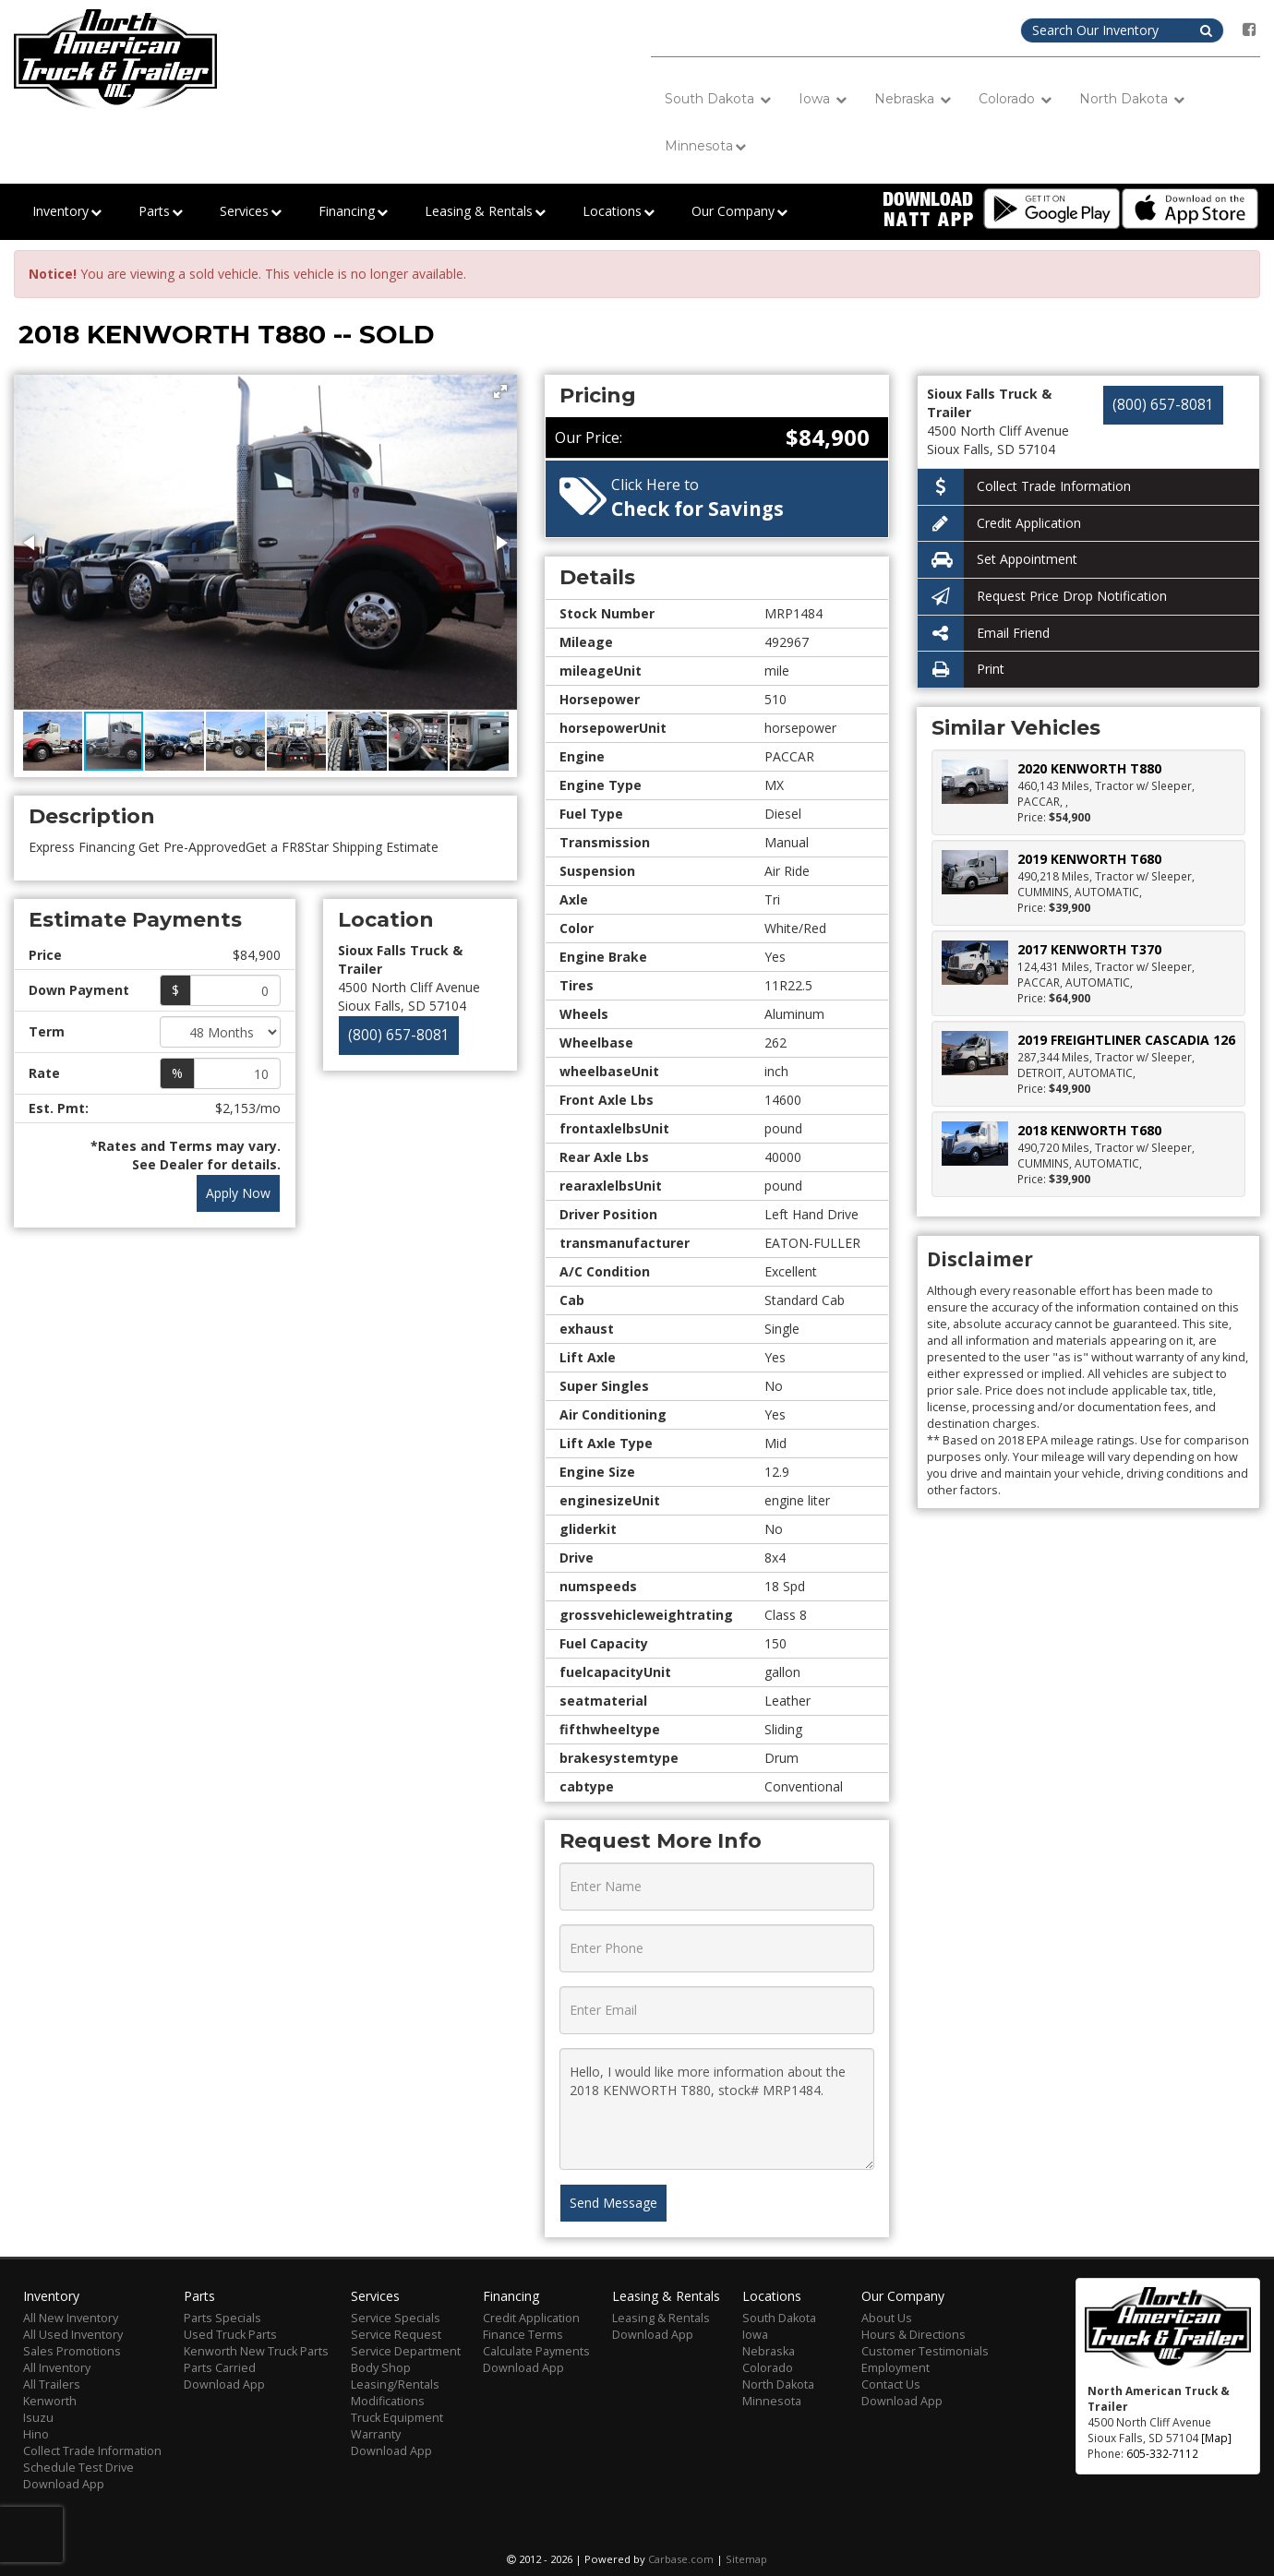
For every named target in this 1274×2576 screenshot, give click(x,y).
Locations (619, 212)
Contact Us (890, 2384)
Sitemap (746, 2559)
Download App (63, 2484)
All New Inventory (70, 2318)
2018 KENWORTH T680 (1089, 1130)
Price (45, 955)
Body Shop (381, 2368)
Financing (353, 212)
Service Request (396, 2334)
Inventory (67, 212)
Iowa (823, 99)
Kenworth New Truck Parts (256, 2351)
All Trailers (51, 2384)
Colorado (1015, 99)
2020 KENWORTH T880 (1089, 768)
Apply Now (238, 1193)
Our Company (739, 212)
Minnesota (705, 146)
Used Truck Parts (230, 2334)
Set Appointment (997, 560)
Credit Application (999, 524)
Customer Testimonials (925, 2351)
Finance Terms (523, 2334)
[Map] (1216, 2437)
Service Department (406, 2351)
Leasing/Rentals (395, 2384)
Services (251, 212)
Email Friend (984, 634)
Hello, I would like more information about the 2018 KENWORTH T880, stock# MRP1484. (716, 2109)
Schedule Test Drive (78, 2467)
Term (47, 1031)
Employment (895, 2368)
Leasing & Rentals (485, 212)
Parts (160, 212)
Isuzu (38, 2418)
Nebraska (912, 99)
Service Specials (395, 2318)
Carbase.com (681, 2559)
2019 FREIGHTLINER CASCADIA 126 (1126, 1039)
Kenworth (50, 2401)
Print (961, 670)
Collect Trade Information (1024, 487)
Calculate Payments (536, 2351)
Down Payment (79, 990)
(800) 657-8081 (399, 1035)
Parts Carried (220, 2368)
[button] (500, 391)
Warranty (376, 2434)
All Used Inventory (73, 2334)
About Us (886, 2318)
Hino (36, 2434)
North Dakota (1131, 99)
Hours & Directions (913, 2334)
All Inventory (56, 2368)
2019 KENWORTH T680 (1089, 859)
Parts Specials (222, 2318)
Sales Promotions (72, 2351)
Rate (44, 1073)
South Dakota (718, 99)
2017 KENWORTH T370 (1089, 949)
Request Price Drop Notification (1042, 597)
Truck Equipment (397, 2418)
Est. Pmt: (59, 1108)
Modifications (388, 2401)
